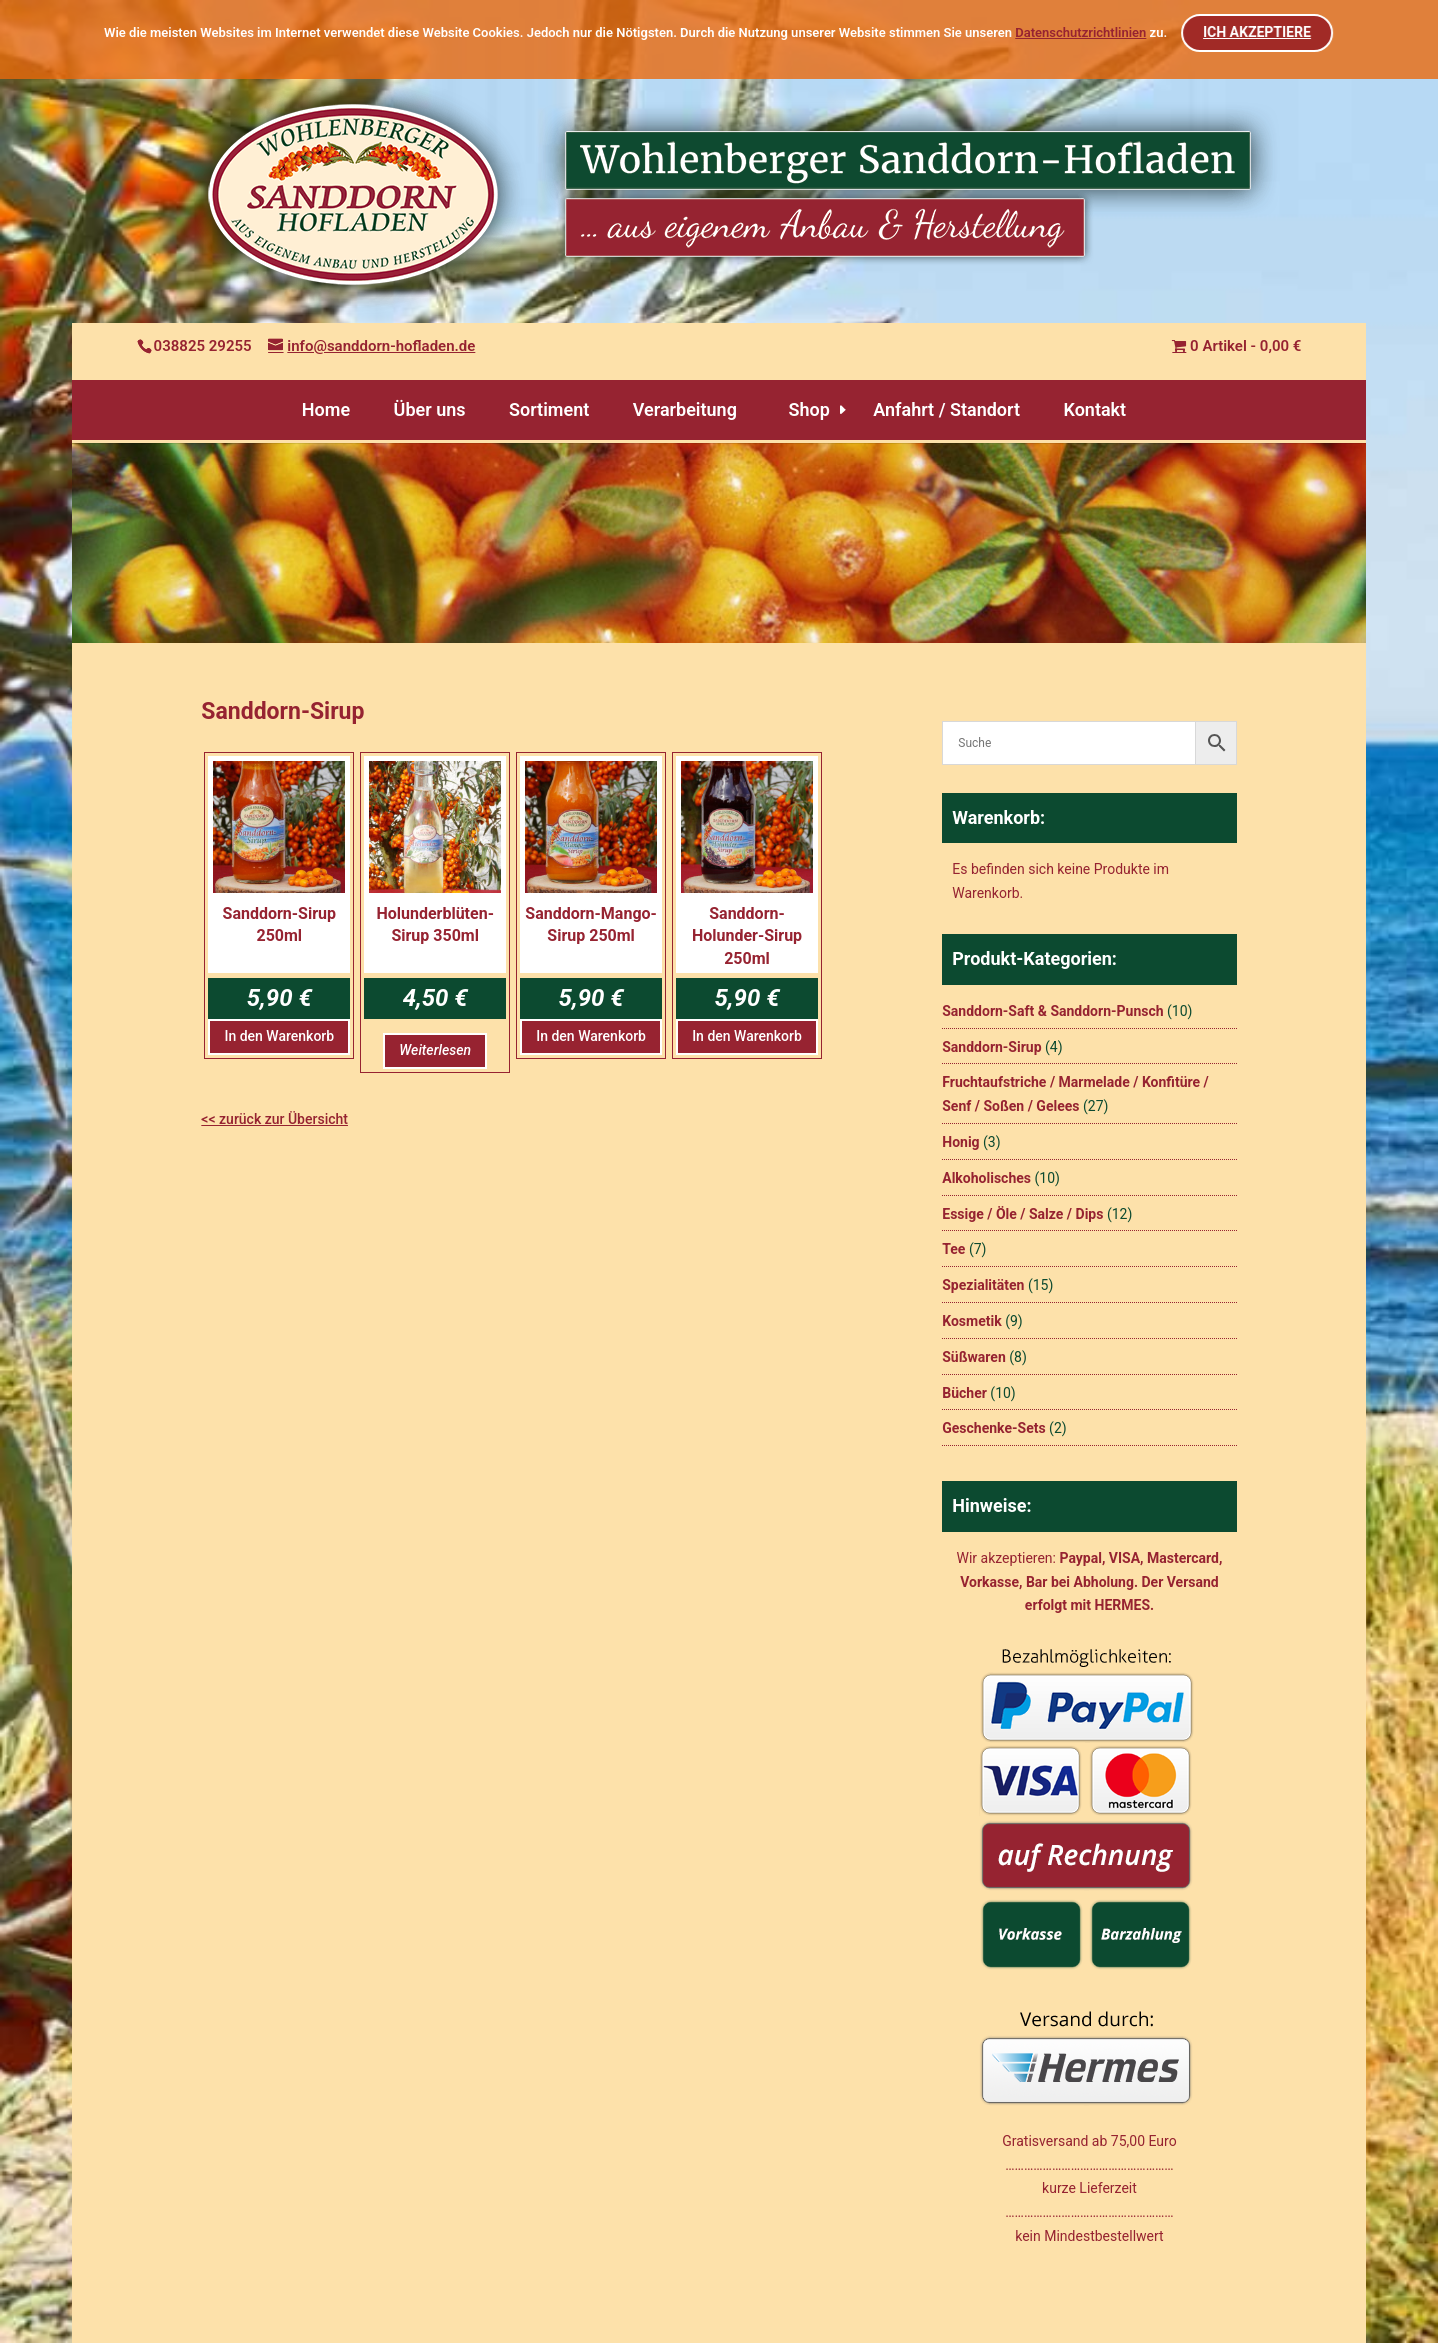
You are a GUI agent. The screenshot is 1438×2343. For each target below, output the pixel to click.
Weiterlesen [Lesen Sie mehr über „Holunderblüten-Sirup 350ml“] (435, 1050)
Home (326, 409)
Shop (808, 409)
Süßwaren (974, 1357)
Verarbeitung (685, 409)
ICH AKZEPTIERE (1258, 32)
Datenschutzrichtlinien (1080, 32)
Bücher (964, 1393)
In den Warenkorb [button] (279, 1036)
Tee (953, 1249)
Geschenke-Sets (993, 1428)
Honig (960, 1142)
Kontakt (1094, 409)
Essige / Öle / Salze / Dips (1022, 1214)
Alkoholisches (986, 1178)
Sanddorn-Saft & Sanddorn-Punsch (1052, 1011)
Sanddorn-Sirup (991, 1047)
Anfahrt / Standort (946, 409)
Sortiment (549, 409)
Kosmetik (971, 1321)
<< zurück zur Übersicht (274, 1119)
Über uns (430, 409)
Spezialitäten (983, 1285)
